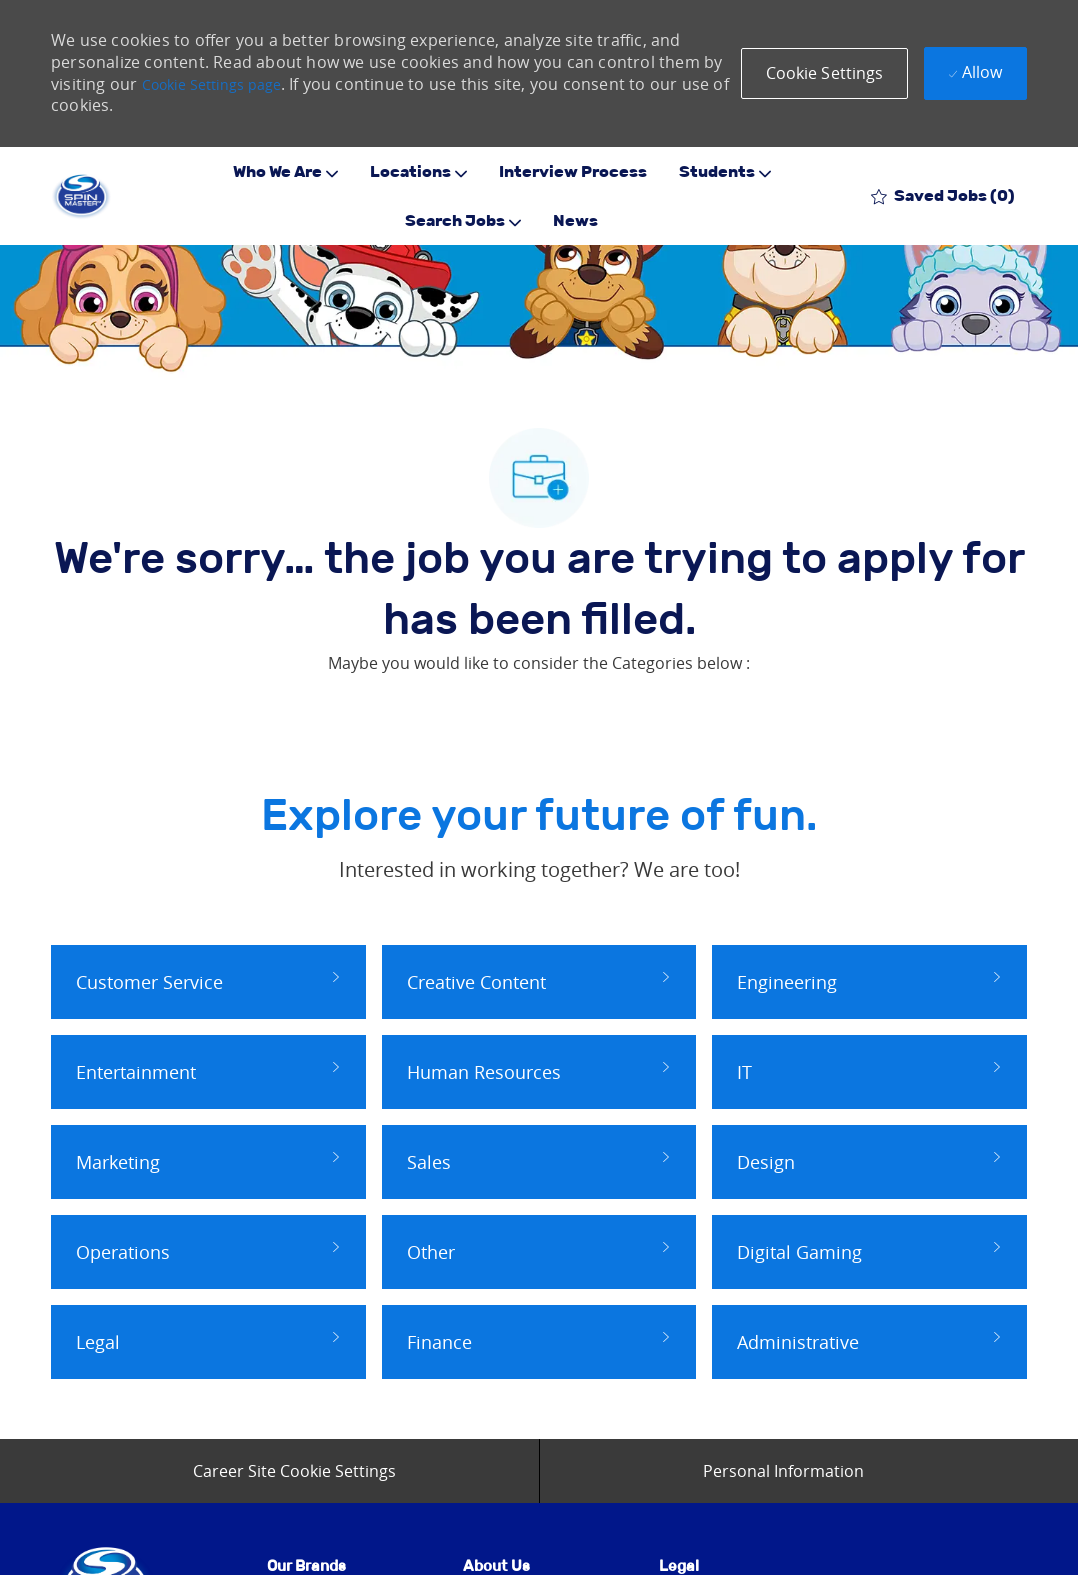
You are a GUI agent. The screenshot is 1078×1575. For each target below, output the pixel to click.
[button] (825, 73)
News (575, 221)
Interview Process (573, 172)
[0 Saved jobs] (943, 195)
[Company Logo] (81, 196)
